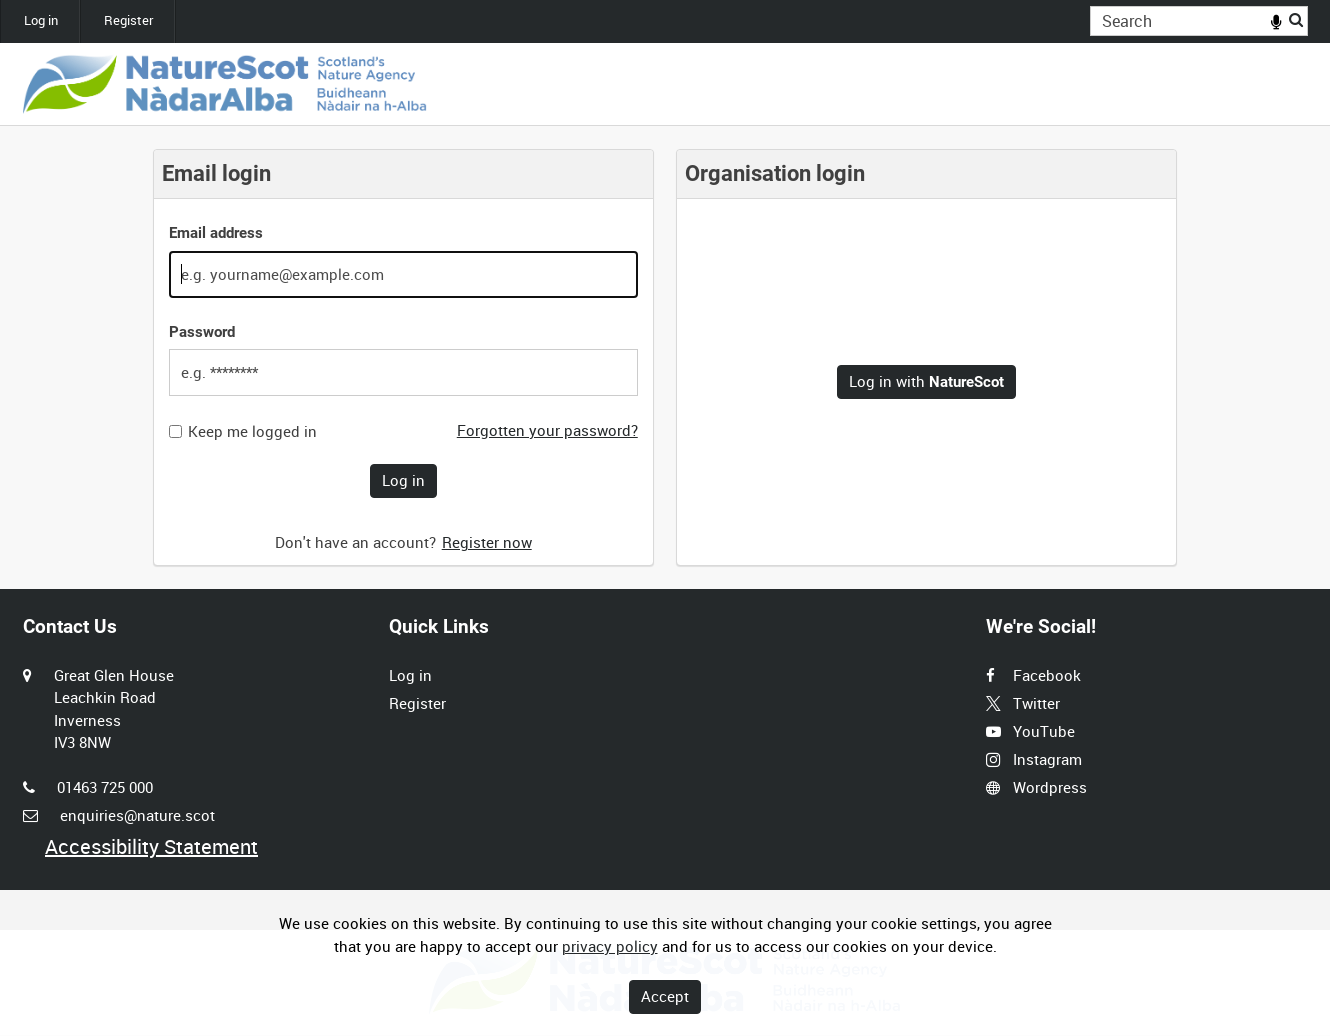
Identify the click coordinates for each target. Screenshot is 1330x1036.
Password (202, 332)
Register (128, 20)
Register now (487, 542)
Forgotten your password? (547, 430)
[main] (665, 357)
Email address (216, 233)
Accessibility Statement (151, 846)
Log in (41, 20)
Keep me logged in (252, 431)
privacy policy (610, 946)
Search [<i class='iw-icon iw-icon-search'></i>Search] (1296, 19)
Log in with (926, 381)
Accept (665, 996)
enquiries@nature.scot (137, 815)
